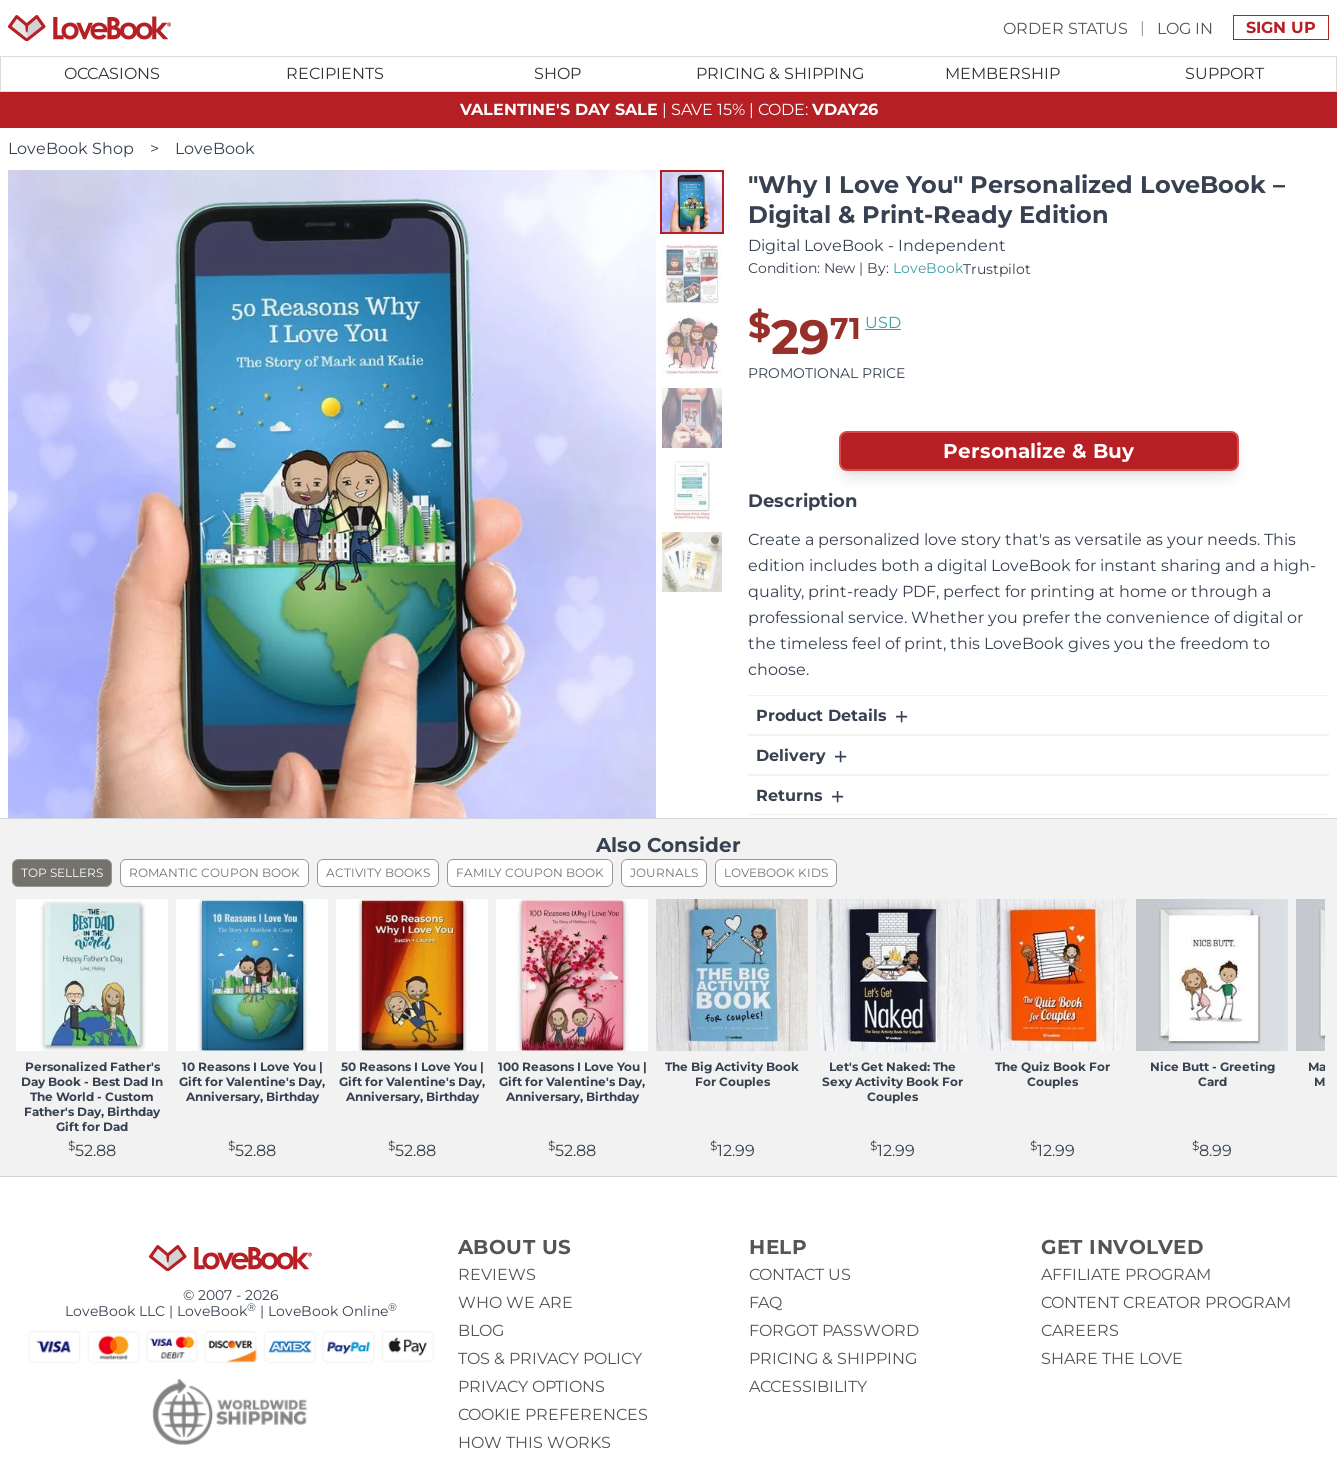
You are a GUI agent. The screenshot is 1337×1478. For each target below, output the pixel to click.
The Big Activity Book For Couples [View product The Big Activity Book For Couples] (732, 1074)
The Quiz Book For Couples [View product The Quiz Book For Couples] (1052, 1074)
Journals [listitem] (664, 872)
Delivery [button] (803, 756)
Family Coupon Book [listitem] (530, 872)
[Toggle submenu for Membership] (1002, 74)
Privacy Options (531, 1386)
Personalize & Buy (1038, 451)
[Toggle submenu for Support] (1225, 74)
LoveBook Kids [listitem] (776, 872)
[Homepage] (89, 28)
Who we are (515, 1302)
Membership (1002, 73)
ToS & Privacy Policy (550, 1358)
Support (1224, 73)
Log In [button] (1185, 27)
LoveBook (215, 148)
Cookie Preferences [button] (553, 1414)
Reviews (497, 1274)
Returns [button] (801, 796)
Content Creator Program (1166, 1302)
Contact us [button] (800, 1274)
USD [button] (883, 322)
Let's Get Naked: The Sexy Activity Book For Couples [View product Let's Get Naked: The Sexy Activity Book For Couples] (892, 1081)
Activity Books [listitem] (378, 872)
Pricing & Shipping (780, 73)
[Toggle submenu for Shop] (557, 74)
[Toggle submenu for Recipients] (335, 74)
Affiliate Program (1126, 1274)
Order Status (1065, 27)
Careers (1080, 1330)
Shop (557, 73)
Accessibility (808, 1386)
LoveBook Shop (71, 148)
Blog (481, 1330)
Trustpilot (997, 269)
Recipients (335, 73)
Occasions (112, 73)
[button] (692, 202)
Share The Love (1112, 1358)
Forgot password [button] (834, 1330)
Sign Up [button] (1281, 27)
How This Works (534, 1442)
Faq (765, 1302)
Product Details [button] (833, 716)
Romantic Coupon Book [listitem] (214, 872)
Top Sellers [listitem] (62, 872)
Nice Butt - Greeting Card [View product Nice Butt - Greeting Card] (1212, 1074)
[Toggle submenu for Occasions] (112, 74)
